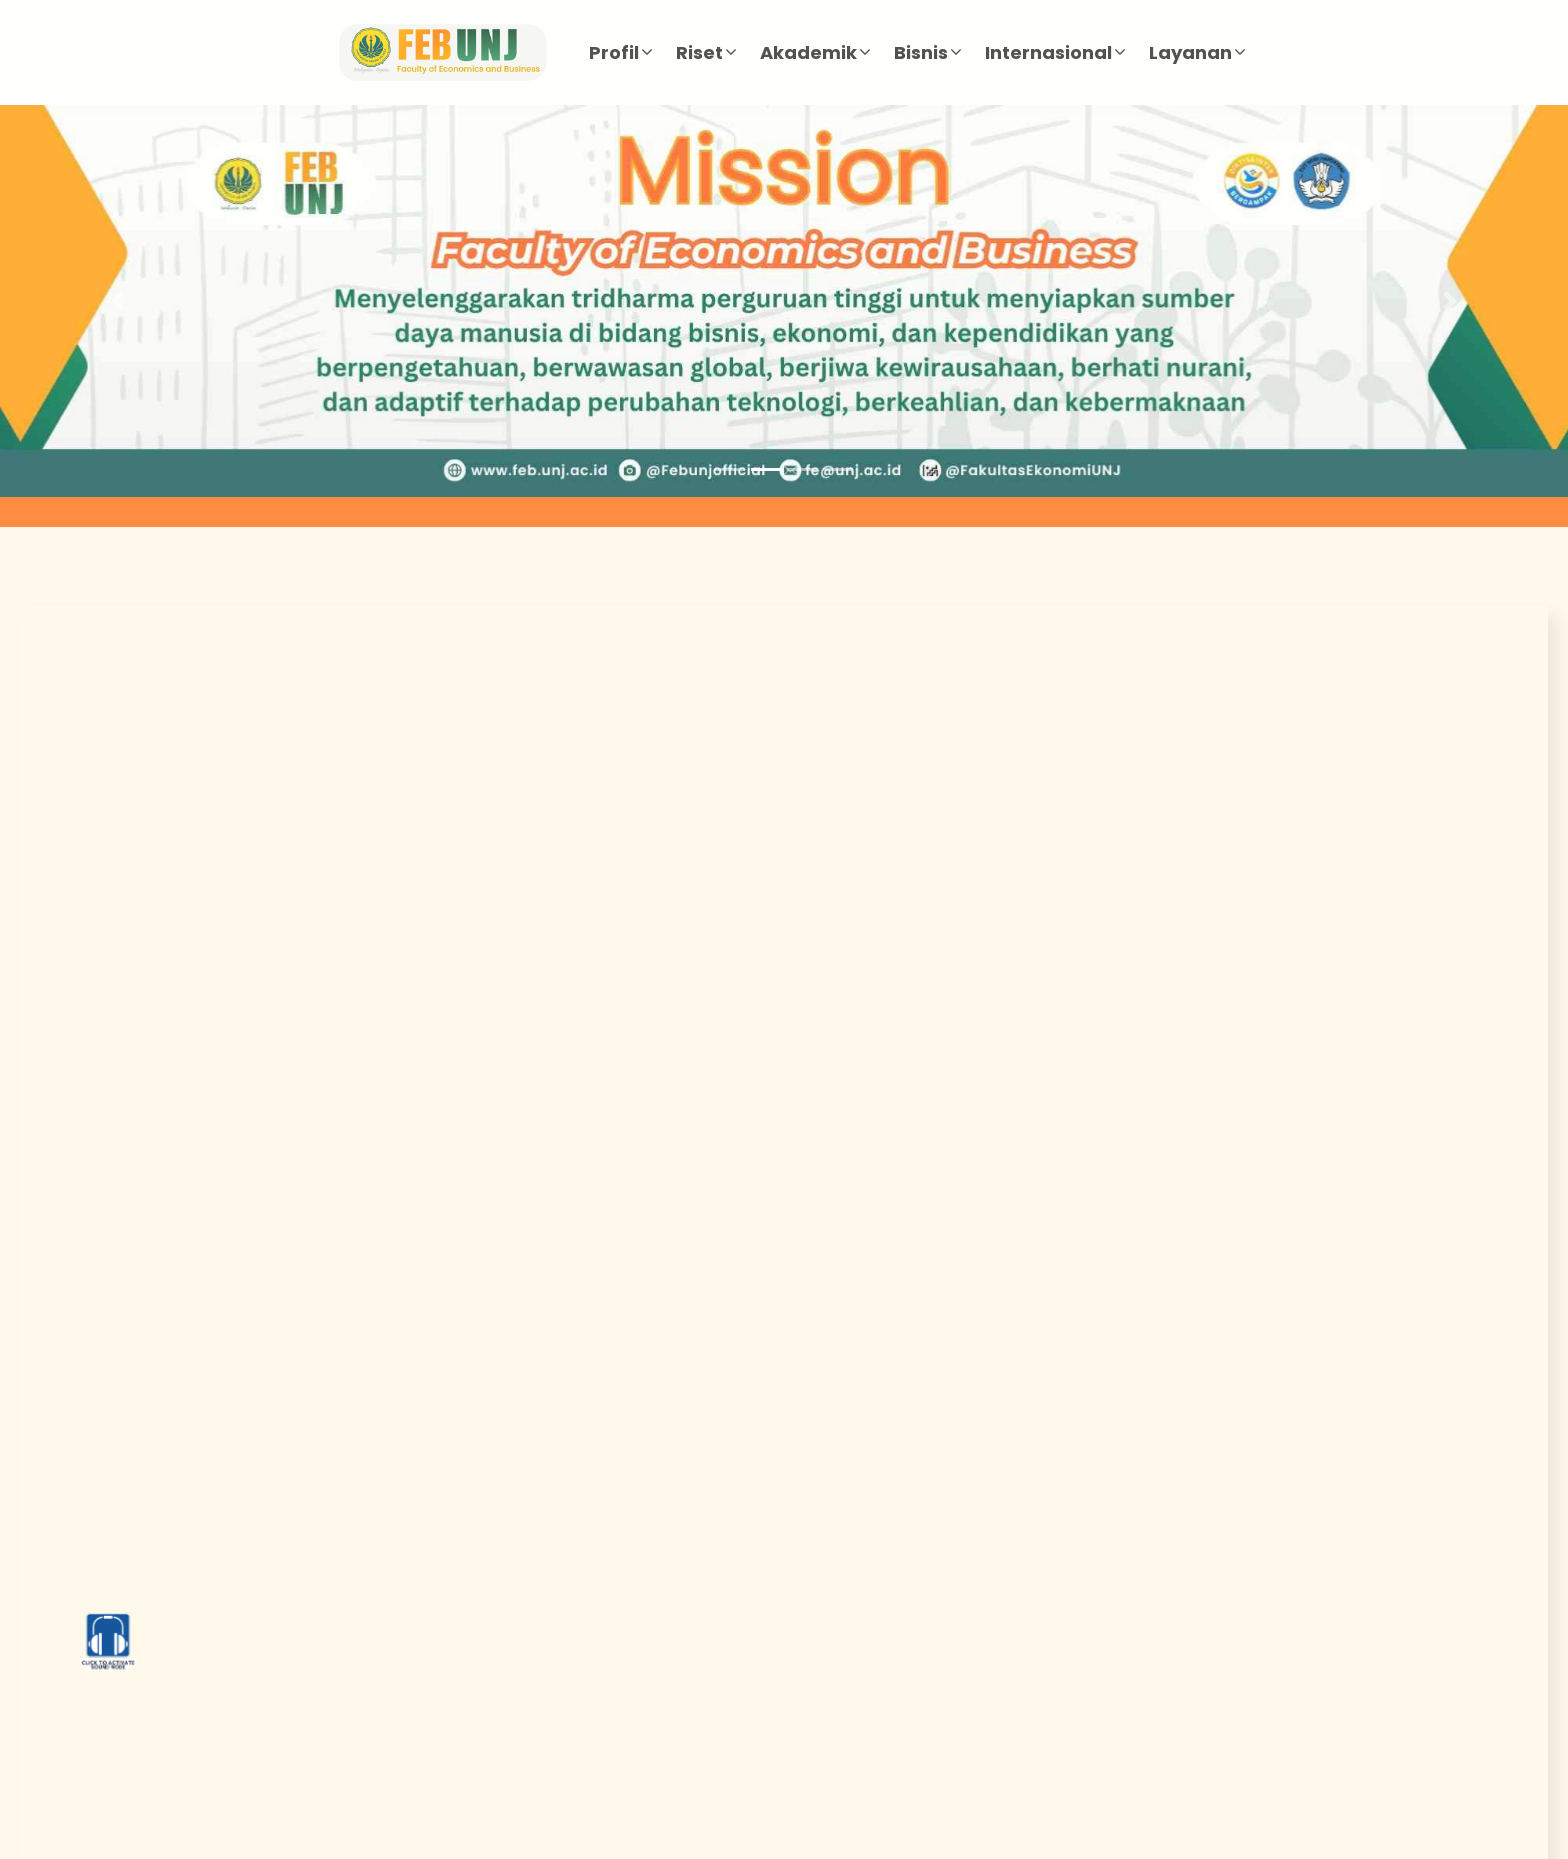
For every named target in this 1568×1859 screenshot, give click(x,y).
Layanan (1190, 52)
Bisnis (921, 52)
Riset (699, 52)
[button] (117, 301)
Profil (614, 52)
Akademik (808, 52)
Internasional (1048, 52)
